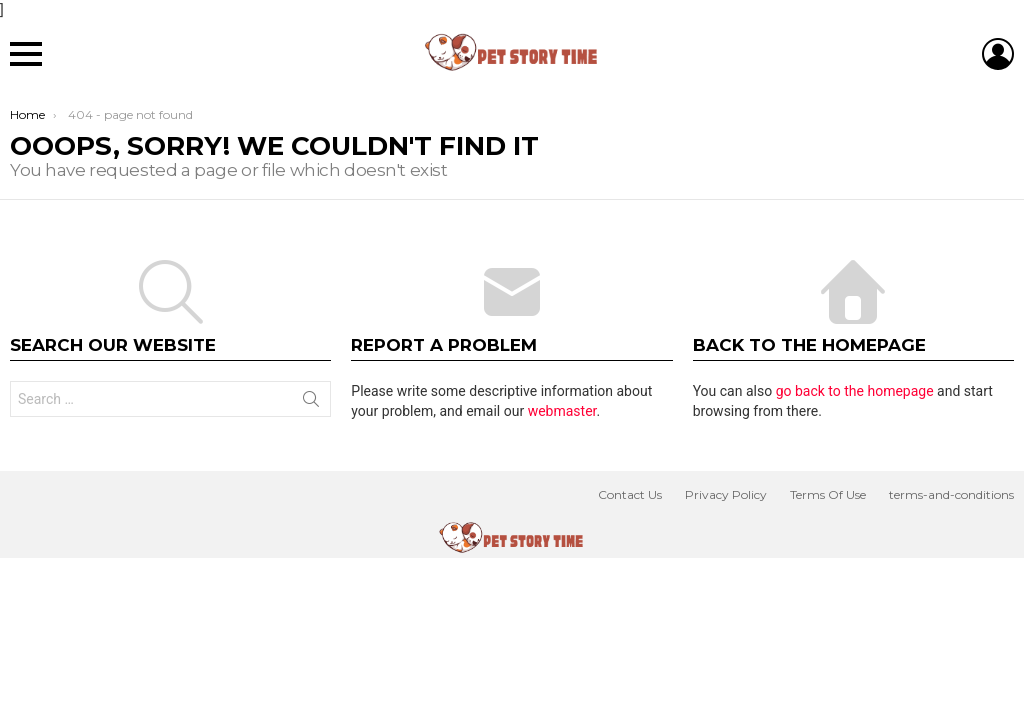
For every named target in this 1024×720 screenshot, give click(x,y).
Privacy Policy (726, 494)
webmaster (562, 411)
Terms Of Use (828, 494)
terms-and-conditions (951, 494)
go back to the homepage (855, 391)
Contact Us (630, 494)
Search (311, 403)
